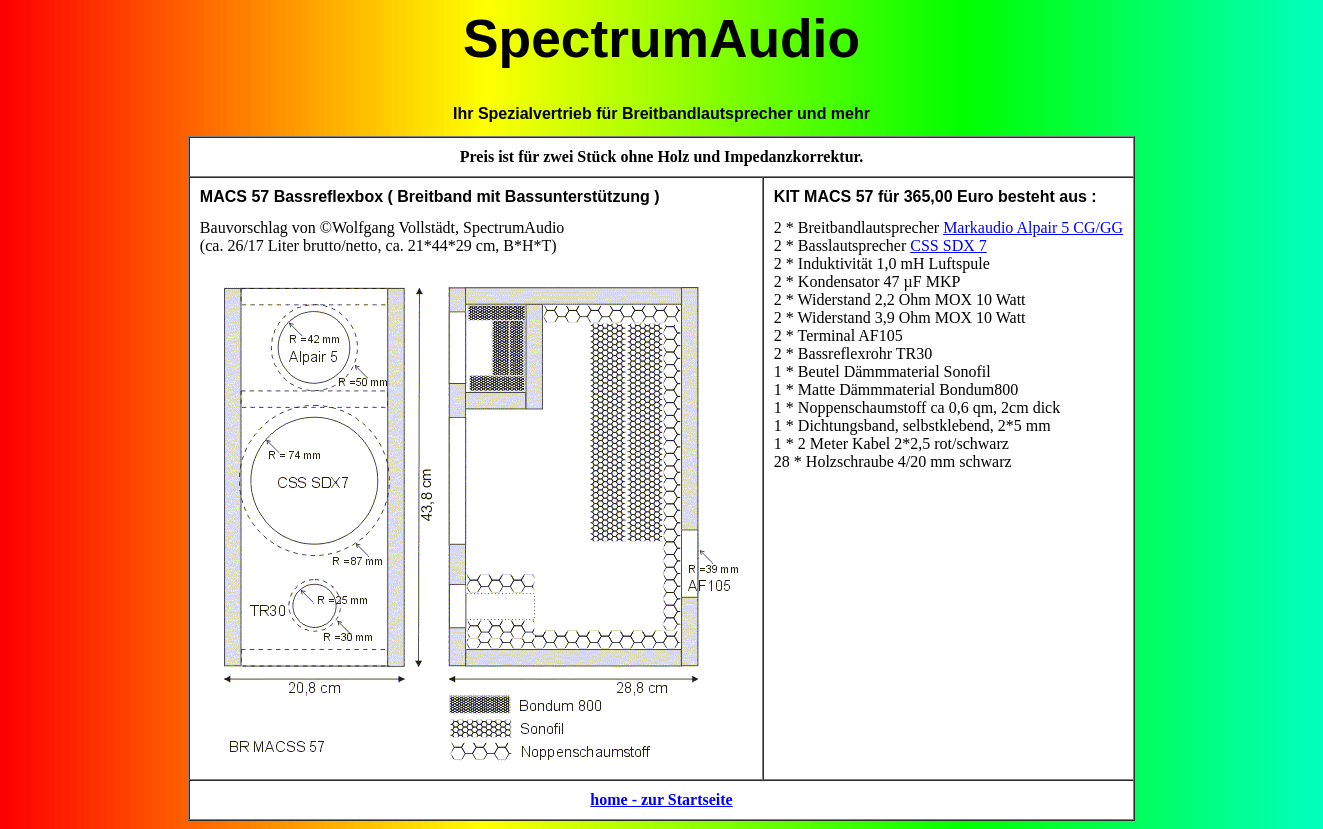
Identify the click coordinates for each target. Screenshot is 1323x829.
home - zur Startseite (661, 799)
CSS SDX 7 (948, 245)
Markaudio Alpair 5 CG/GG (1033, 227)
